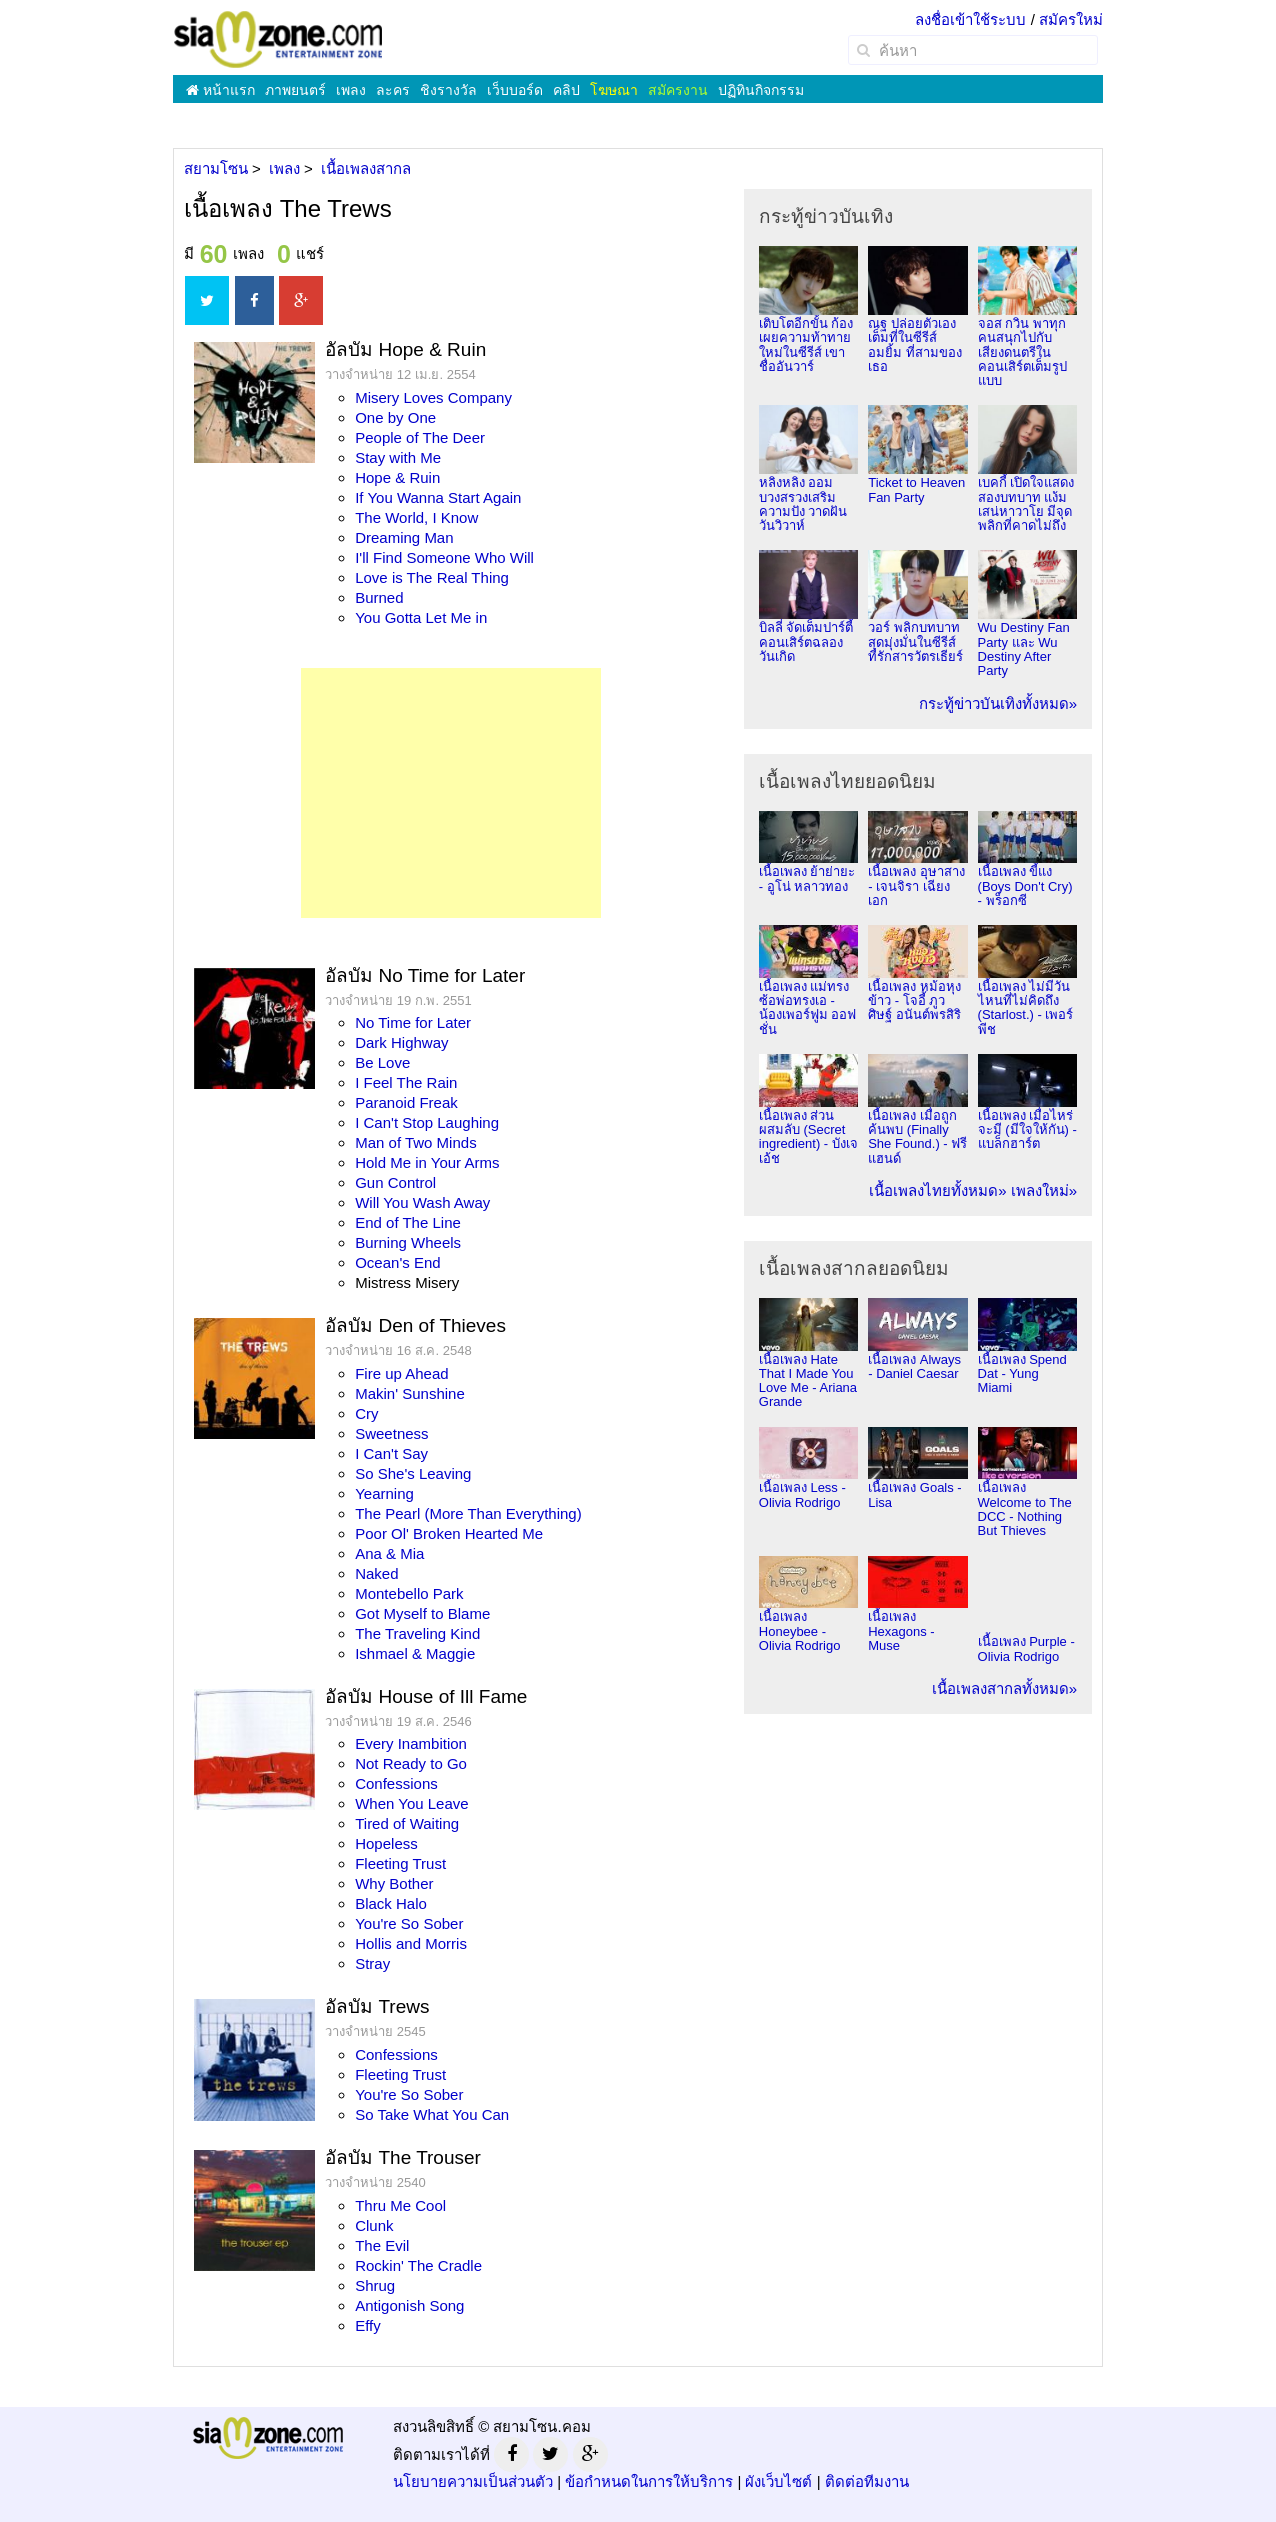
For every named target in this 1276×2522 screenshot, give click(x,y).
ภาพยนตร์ (295, 90)
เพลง (351, 90)
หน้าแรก (220, 90)
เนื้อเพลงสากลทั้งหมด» (1004, 1688)
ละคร (393, 90)
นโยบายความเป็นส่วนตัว (473, 2481)
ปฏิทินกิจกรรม (761, 90)
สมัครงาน (678, 90)
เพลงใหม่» (1044, 1190)
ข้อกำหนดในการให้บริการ (649, 2481)
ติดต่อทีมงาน (867, 2481)
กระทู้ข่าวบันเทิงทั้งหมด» (998, 703)
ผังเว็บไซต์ (778, 2481)
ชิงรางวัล (448, 90)
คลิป (566, 90)
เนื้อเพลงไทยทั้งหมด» (937, 1190)
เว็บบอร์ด (515, 90)
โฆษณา (614, 90)
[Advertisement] (451, 793)
